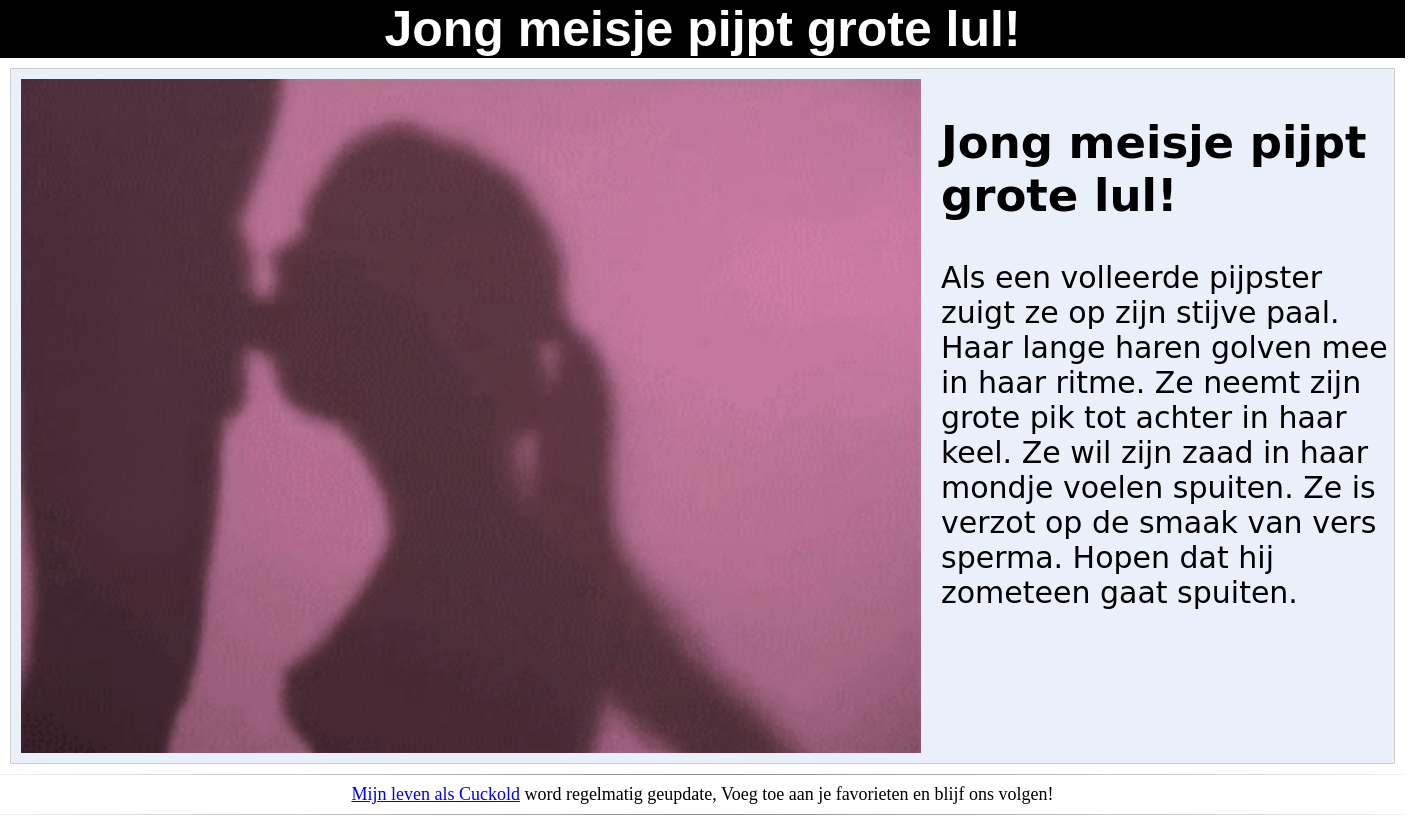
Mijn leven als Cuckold (435, 794)
